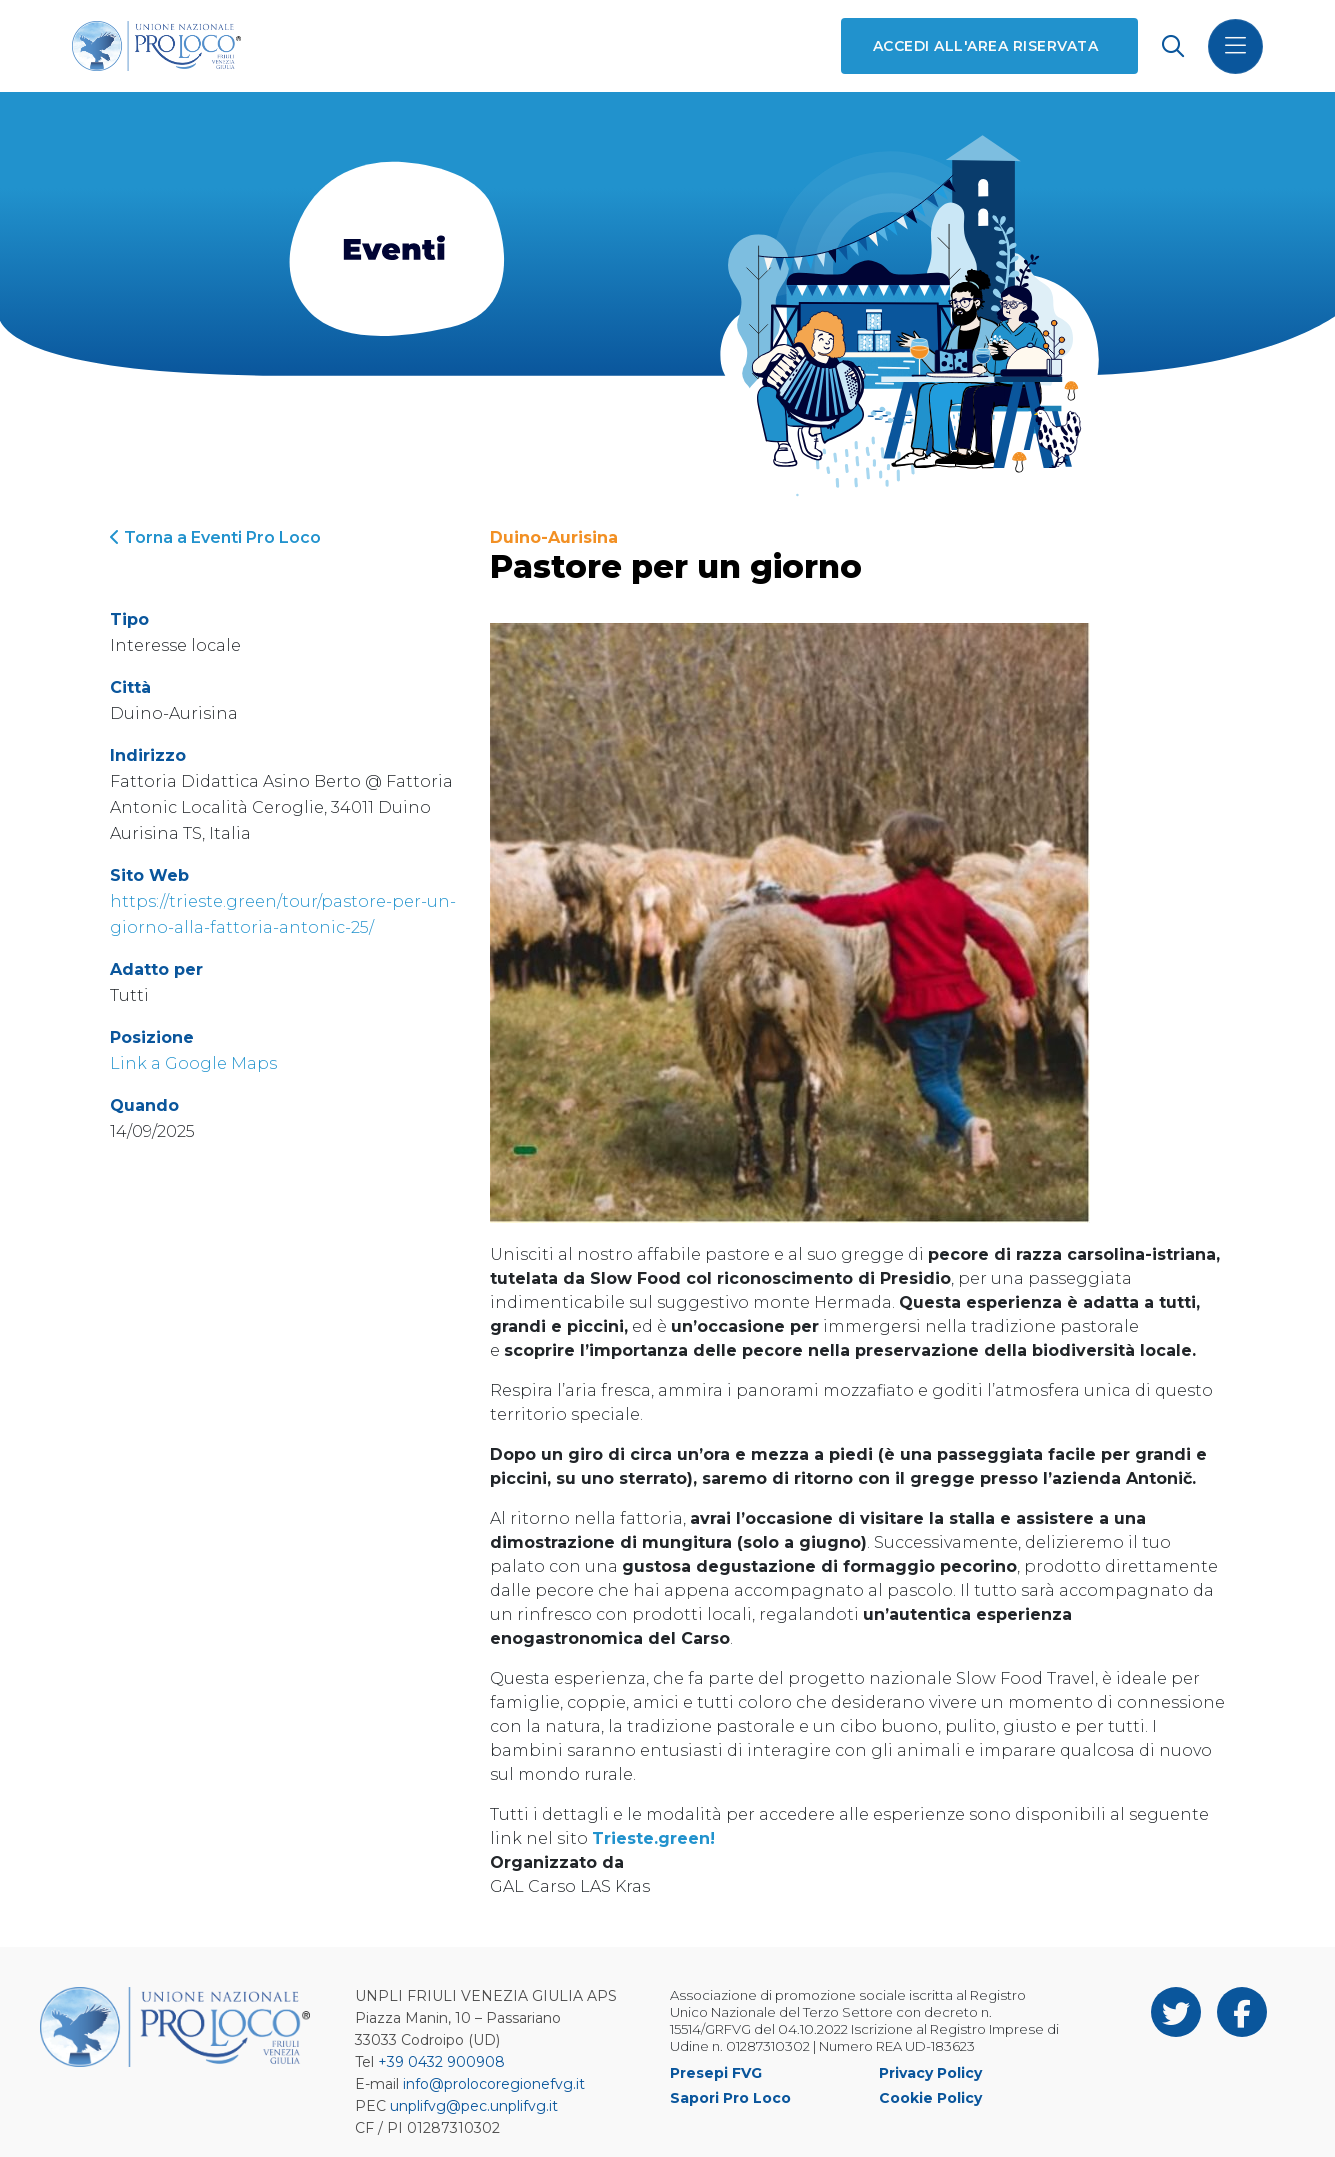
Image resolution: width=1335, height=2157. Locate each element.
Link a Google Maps (193, 1063)
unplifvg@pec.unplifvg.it (474, 2106)
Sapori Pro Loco (730, 2098)
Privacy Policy (930, 2073)
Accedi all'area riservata (985, 46)
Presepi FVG (716, 2073)
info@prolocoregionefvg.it (494, 2084)
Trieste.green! (653, 1838)
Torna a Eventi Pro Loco (215, 537)
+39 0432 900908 (441, 2062)
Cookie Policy (930, 2098)
